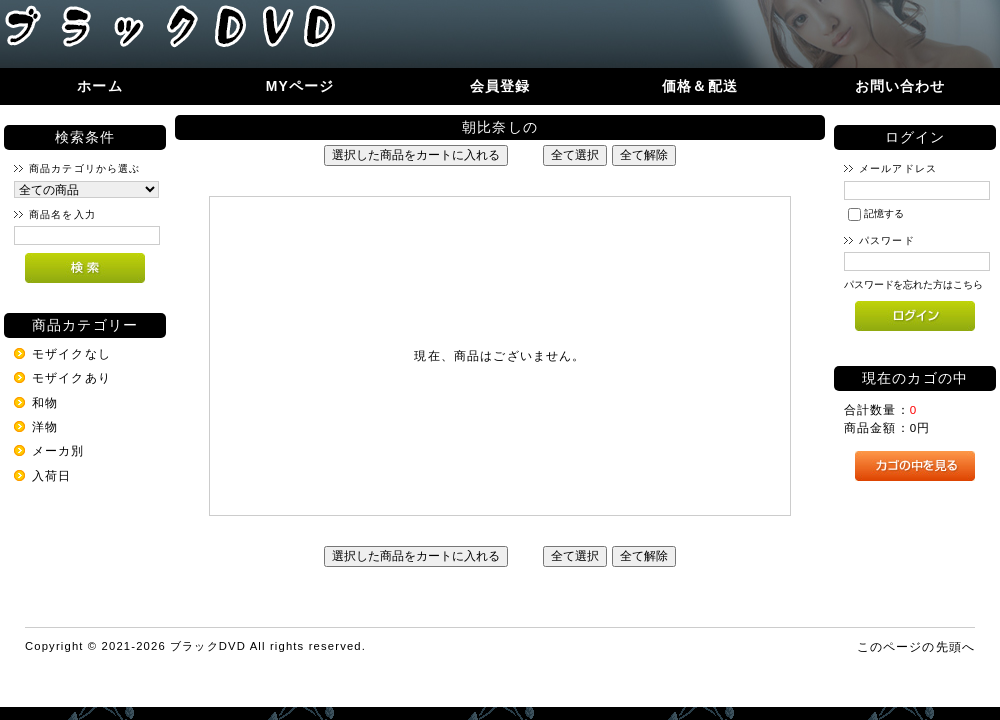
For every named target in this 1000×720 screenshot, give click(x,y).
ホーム (99, 86)
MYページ (300, 86)
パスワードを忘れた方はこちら (913, 284)
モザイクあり (71, 377)
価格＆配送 (700, 86)
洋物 (45, 426)
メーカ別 (58, 450)
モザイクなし (71, 353)
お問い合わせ (900, 86)
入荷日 (51, 475)
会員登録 (500, 86)
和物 (45, 402)
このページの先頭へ (916, 646)
